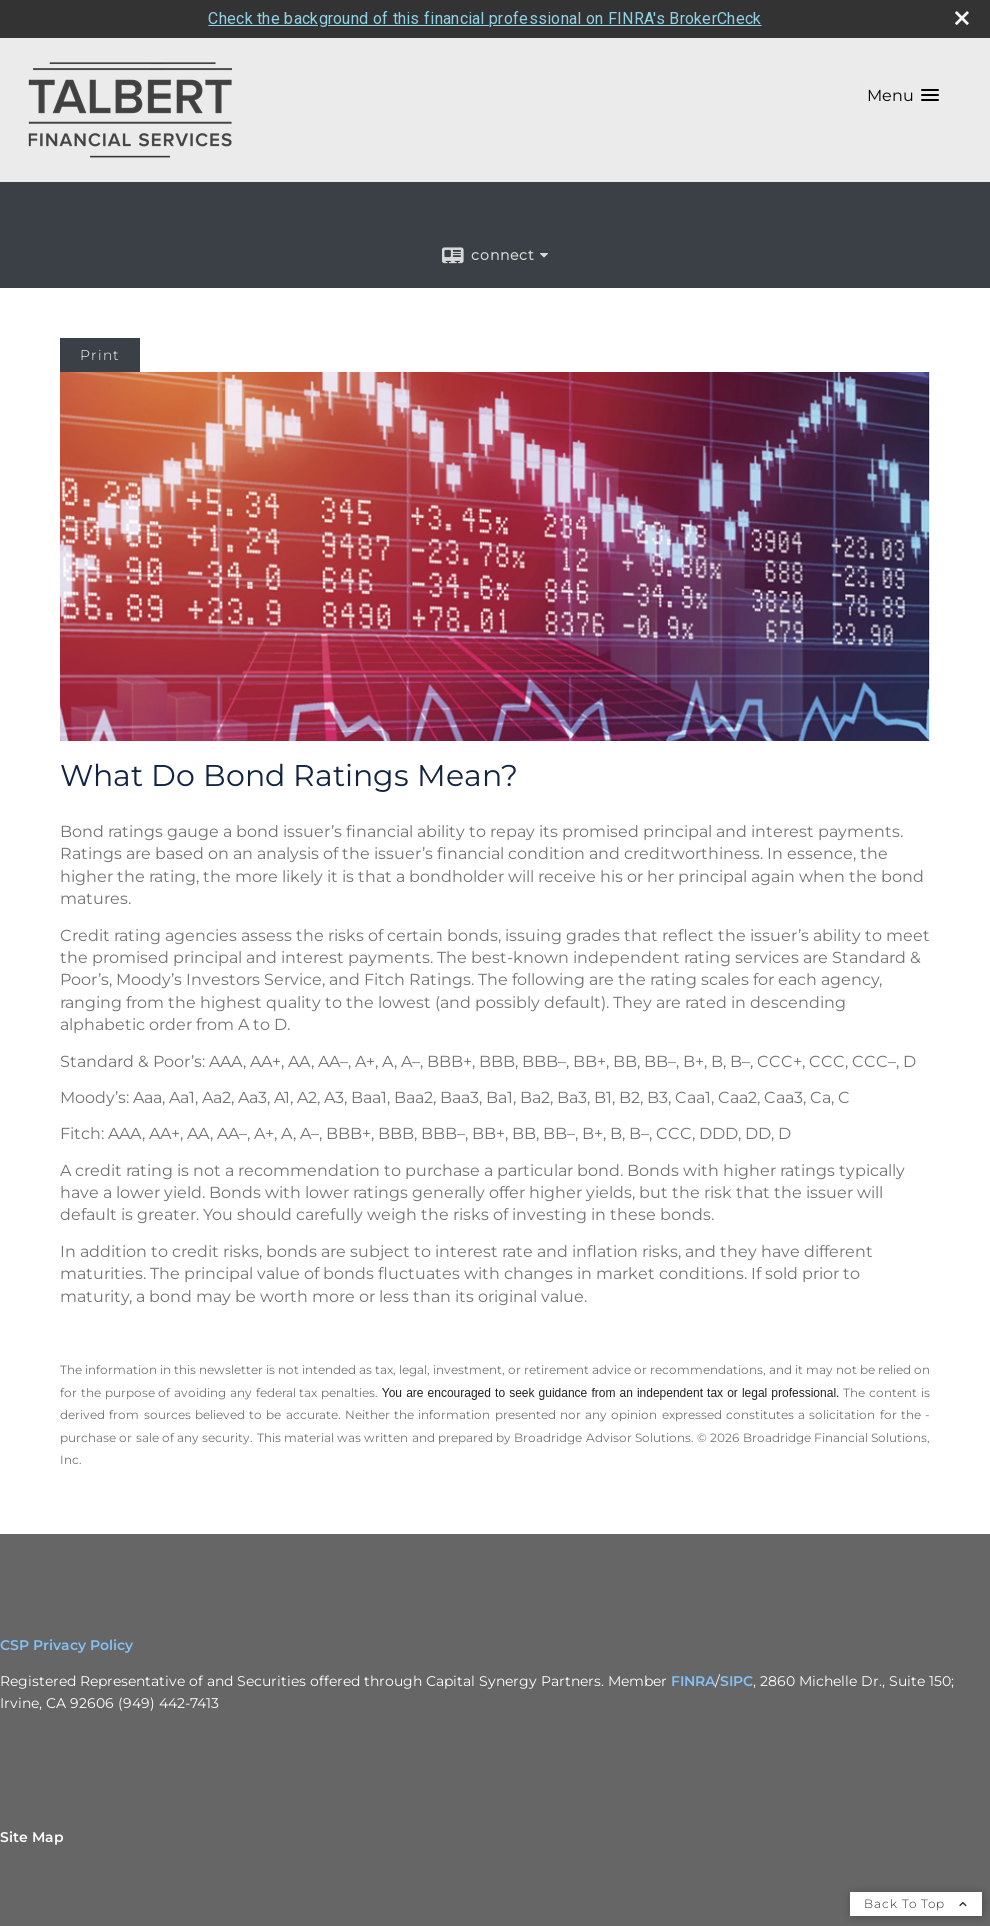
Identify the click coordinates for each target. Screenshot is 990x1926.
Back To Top (916, 1865)
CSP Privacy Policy (68, 1607)
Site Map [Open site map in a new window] (32, 1799)
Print (100, 317)
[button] (903, 57)
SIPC (736, 1643)
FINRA (693, 1643)
